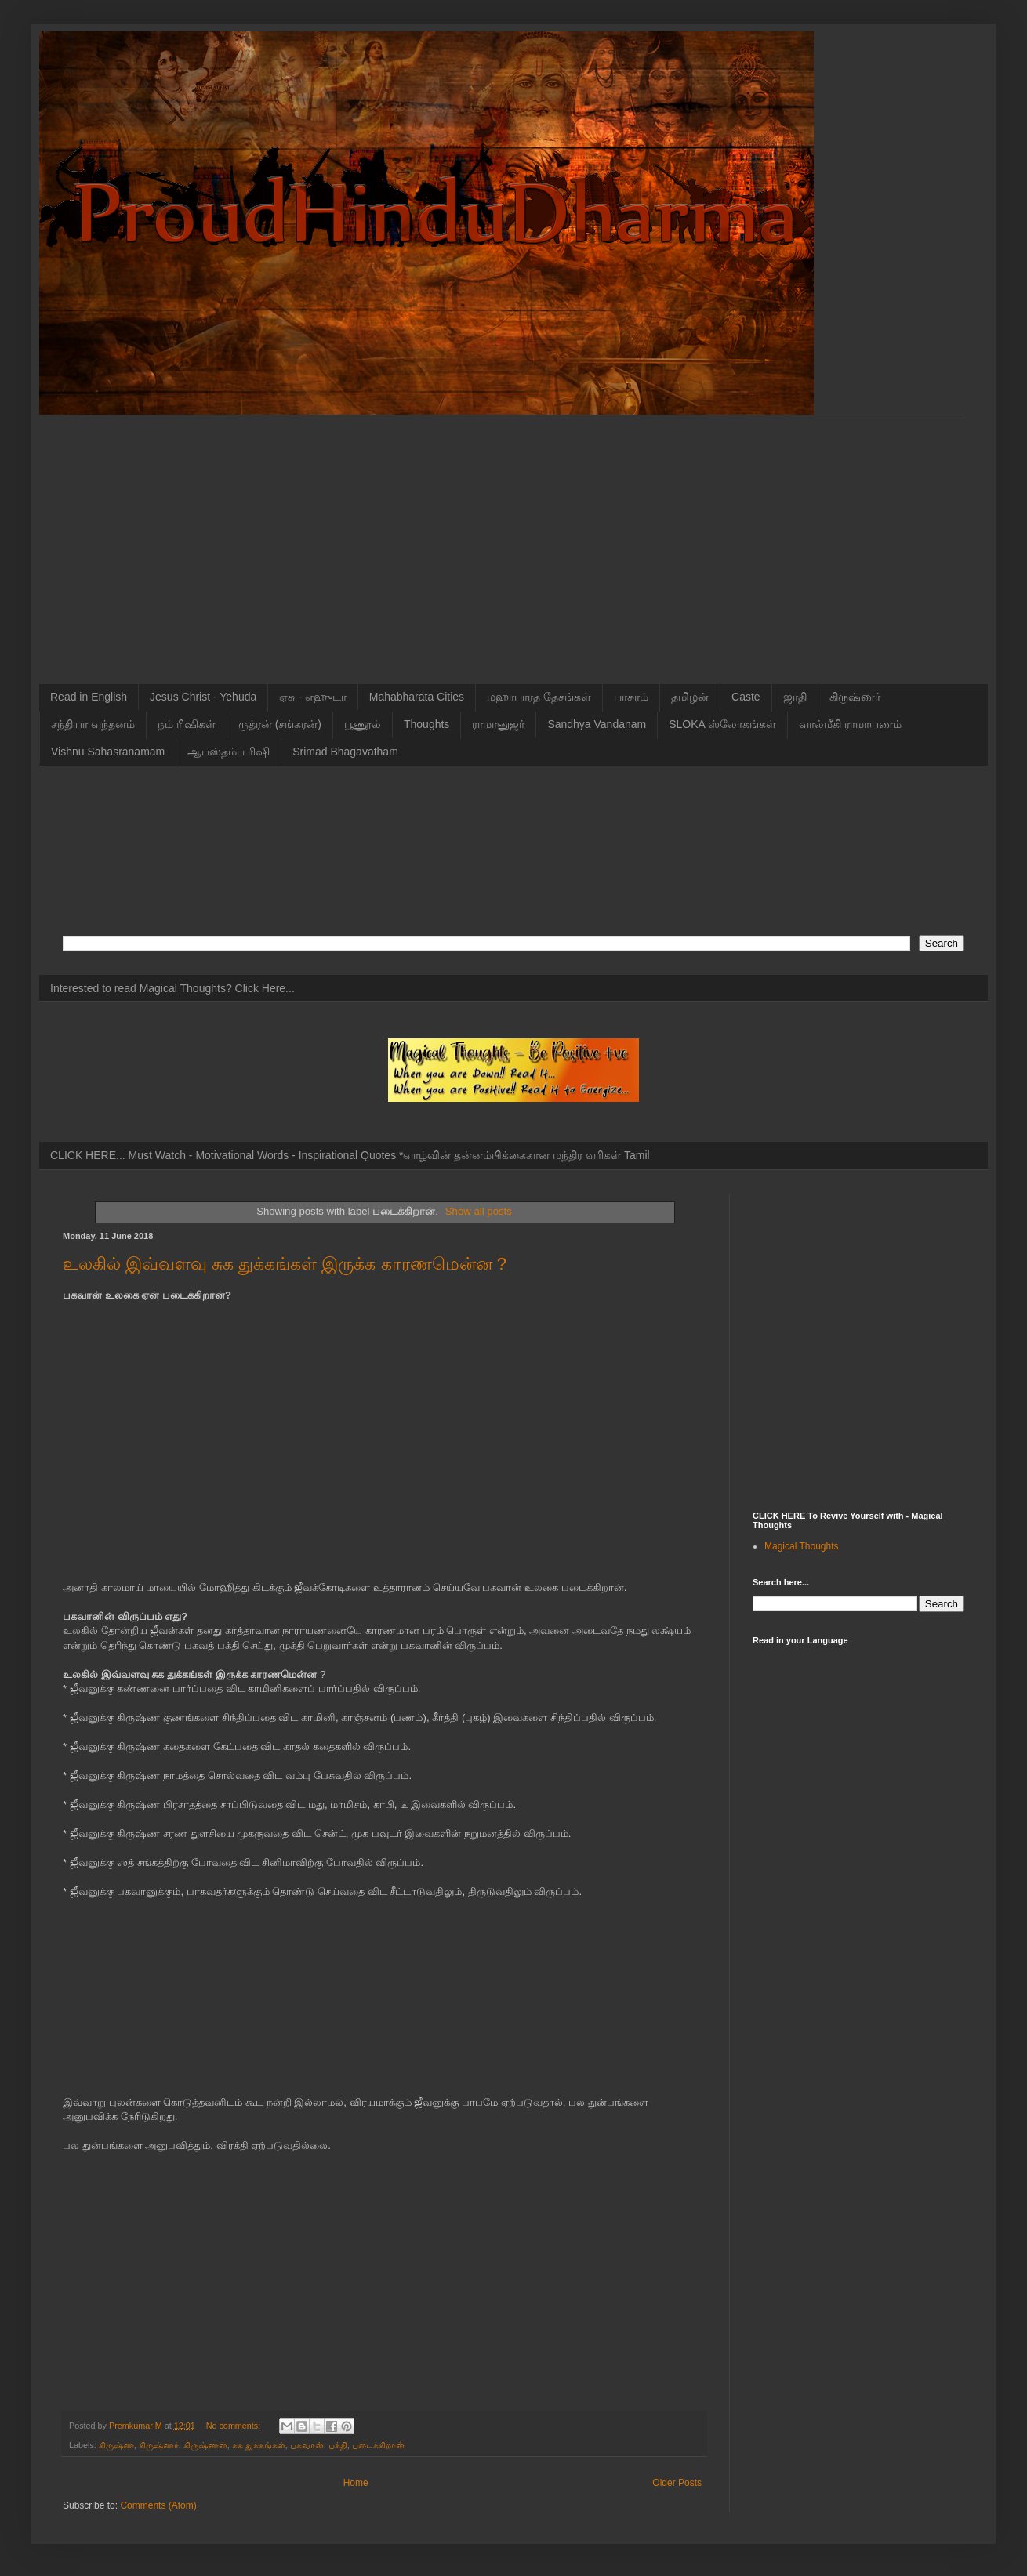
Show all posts (478, 1211)
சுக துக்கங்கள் (258, 2445)
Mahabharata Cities (416, 696)
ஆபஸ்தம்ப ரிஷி (228, 751)
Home (355, 2482)
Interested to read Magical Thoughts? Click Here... (172, 988)
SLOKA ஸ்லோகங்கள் (722, 724)
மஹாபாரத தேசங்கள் (539, 696)
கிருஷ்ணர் (854, 696)
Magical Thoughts (801, 1546)
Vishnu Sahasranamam (108, 751)
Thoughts (426, 724)
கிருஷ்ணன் (205, 2445)
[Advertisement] (147, 538)
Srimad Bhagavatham (345, 751)
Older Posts (677, 2482)
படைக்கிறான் (378, 2445)
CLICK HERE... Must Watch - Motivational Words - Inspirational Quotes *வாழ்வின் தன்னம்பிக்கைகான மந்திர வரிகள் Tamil (350, 1155)
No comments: (234, 2425)
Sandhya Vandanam (596, 724)
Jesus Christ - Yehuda (203, 696)
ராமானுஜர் (498, 724)
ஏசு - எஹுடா (312, 696)
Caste (745, 696)
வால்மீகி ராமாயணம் (850, 724)
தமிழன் (690, 696)
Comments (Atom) (158, 2505)
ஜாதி (795, 696)
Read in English (88, 696)
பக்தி (337, 2445)
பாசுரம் (631, 696)
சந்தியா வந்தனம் (93, 724)
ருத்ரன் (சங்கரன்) (279, 724)
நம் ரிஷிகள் (187, 724)
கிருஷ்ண (116, 2445)
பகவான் (307, 2445)
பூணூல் (362, 724)
